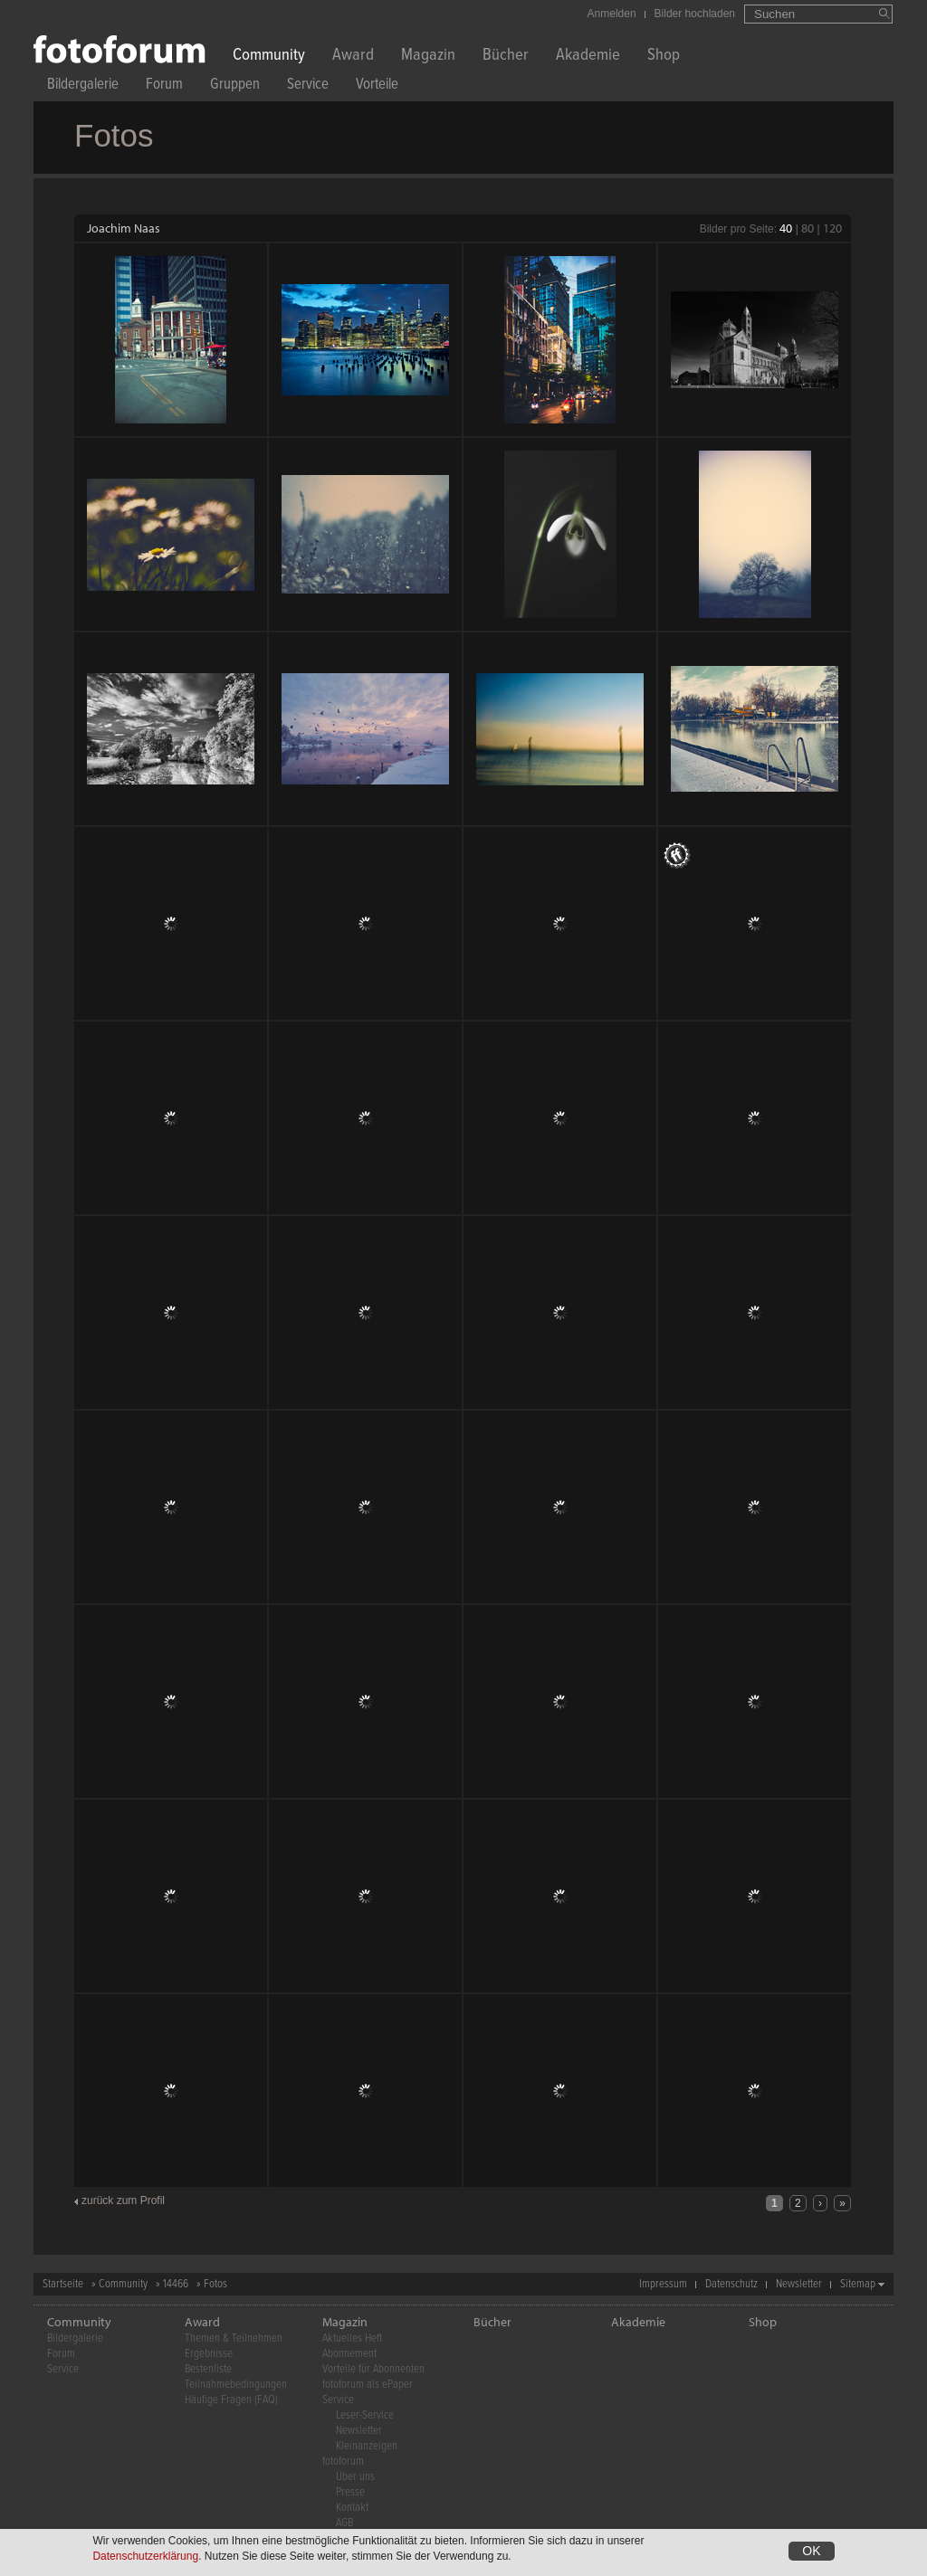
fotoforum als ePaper (367, 2384)
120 (832, 228)
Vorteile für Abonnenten (373, 2369)
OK (811, 2550)
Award (353, 56)
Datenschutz (731, 2284)
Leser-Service (365, 2415)
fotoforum (343, 2461)
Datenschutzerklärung (145, 2556)
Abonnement (349, 2354)
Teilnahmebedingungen (236, 2384)
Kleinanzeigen (366, 2446)
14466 (175, 2284)
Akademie (588, 56)
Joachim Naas (123, 228)
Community (269, 56)
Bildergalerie (83, 86)
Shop (663, 56)
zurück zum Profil (123, 2200)
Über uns (355, 2477)
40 (785, 228)
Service (308, 86)
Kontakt (352, 2507)
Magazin (428, 56)
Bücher (506, 56)
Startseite (63, 2284)
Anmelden (612, 13)
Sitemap (857, 2284)
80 (807, 228)
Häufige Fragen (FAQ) (231, 2400)
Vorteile (377, 86)
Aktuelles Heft (352, 2338)
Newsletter (799, 2284)
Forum (164, 86)
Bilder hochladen (695, 13)
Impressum (663, 2284)
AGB (344, 2523)
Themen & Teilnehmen (233, 2338)
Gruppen (235, 86)
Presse (350, 2492)
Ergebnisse (209, 2354)
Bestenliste (208, 2369)
